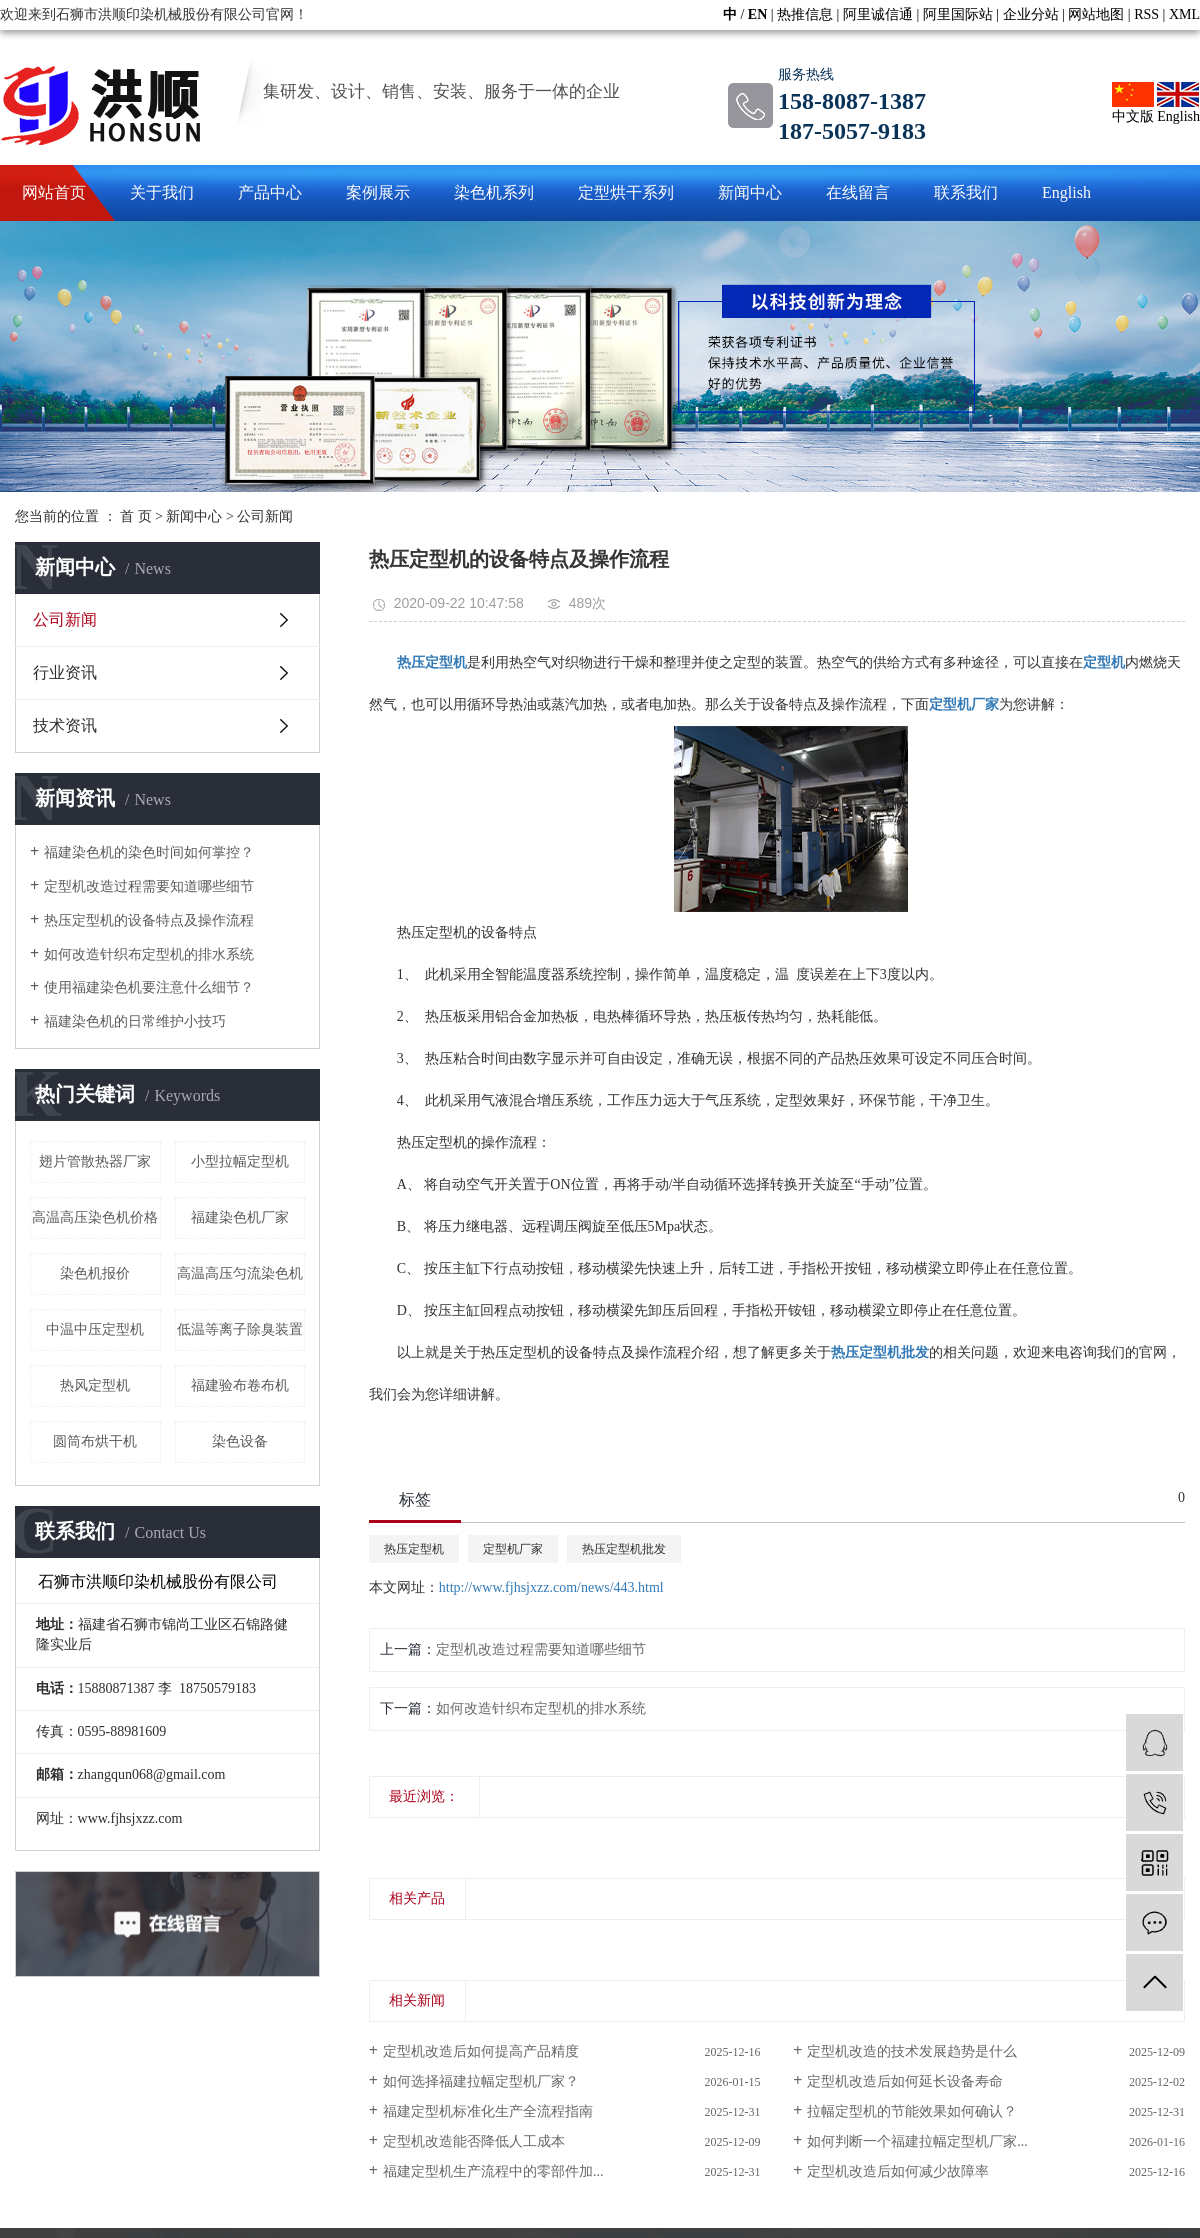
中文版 (1133, 103)
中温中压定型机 (95, 1329)
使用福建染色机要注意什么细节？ (149, 987)
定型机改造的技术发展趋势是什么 (912, 2051)
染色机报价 (95, 1273)
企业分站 (1031, 14)
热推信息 (805, 14)
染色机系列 (494, 192)
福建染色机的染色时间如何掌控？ (149, 852)
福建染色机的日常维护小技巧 (135, 1021)
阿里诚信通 (878, 14)
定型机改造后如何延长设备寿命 (905, 2081)
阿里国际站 (958, 14)
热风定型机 (95, 1385)
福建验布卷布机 (240, 1385)
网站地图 (1096, 14)
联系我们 (966, 192)
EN (757, 14)
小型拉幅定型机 (240, 1161)
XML (1184, 14)
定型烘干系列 (626, 192)
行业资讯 (65, 672)
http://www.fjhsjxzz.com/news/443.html (551, 1587)
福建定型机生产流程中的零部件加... (493, 2171)
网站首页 (54, 192)
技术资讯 (65, 725)
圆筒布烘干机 (95, 1441)
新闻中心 (750, 192)
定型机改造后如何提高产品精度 (481, 2051)
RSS (1146, 14)
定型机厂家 (513, 1549)
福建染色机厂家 (240, 1217)
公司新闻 (265, 516)
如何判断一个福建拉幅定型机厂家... (917, 2141)
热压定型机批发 (624, 1549)
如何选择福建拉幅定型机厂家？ (481, 2081)
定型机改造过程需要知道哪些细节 (149, 886)
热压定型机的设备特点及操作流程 (149, 920)
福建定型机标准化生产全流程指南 (488, 2111)
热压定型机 (414, 1549)
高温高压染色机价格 (95, 1217)
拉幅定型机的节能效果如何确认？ (912, 2111)
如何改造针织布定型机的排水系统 (149, 954)
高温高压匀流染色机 (240, 1273)
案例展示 (378, 192)
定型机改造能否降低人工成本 (474, 2141)
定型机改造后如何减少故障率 (898, 2171)
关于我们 (162, 192)
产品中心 (270, 192)
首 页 (136, 516)
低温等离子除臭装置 (240, 1329)
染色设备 (240, 1441)
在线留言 (858, 192)
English (1178, 103)
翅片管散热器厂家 (95, 1161)
